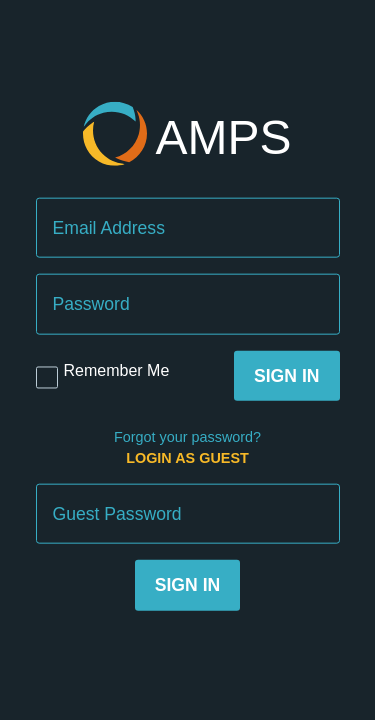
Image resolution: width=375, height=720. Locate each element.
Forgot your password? (187, 437)
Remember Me (117, 369)
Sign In (287, 375)
